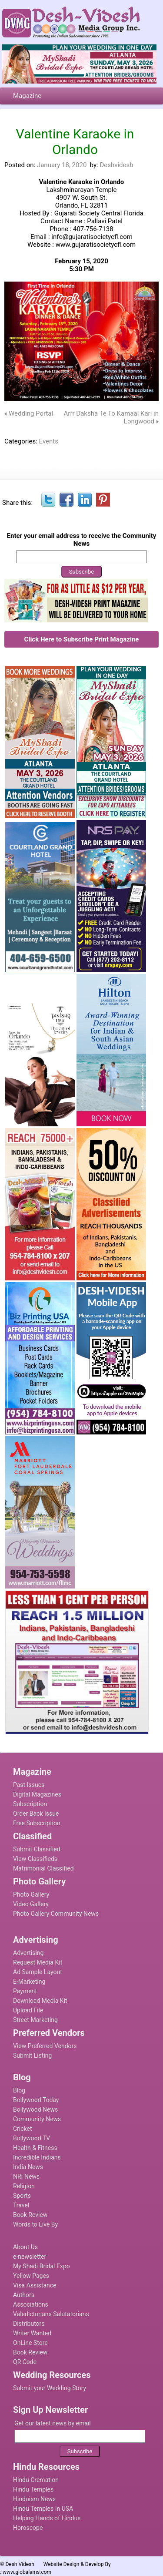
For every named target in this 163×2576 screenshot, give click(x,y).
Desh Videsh (19, 2564)
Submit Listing (32, 2055)
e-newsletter (29, 2256)
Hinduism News (34, 2498)
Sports (22, 2195)
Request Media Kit (37, 1962)
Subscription (30, 1803)
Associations (30, 2304)
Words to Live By (35, 2224)
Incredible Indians (37, 2157)
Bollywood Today (36, 2099)
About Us (25, 2247)
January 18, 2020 (61, 165)
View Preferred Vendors (45, 2045)
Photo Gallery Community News (56, 1913)
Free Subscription (36, 1823)
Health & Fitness (35, 2147)
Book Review (30, 2214)
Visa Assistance (35, 2285)
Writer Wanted (32, 2333)
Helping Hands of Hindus (46, 2518)
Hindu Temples (33, 2489)
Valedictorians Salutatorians (51, 2314)
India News (28, 2166)
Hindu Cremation (36, 2479)
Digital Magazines (37, 1794)
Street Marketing (35, 2019)
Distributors (29, 2323)
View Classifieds (35, 1858)
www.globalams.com (27, 2572)
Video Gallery (31, 1904)
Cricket (22, 2128)
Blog (19, 2090)
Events (48, 441)
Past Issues (28, 1784)
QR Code (25, 2361)
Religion (24, 2186)
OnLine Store (30, 2342)
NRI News (26, 2176)
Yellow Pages (31, 2275)
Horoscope (28, 2527)
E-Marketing (29, 1981)
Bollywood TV (31, 2138)
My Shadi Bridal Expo (41, 2266)
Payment (25, 1991)
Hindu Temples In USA (43, 2508)
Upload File (28, 2010)
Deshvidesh (116, 165)
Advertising (28, 1952)
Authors (23, 2294)
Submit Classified (36, 1849)
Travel (21, 2205)
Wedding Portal (31, 413)
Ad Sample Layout (37, 1971)
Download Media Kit (40, 2000)
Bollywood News (35, 2109)
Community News (37, 2119)
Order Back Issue (36, 1813)
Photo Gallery (31, 1894)
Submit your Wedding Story (49, 2388)
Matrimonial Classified (43, 1868)
